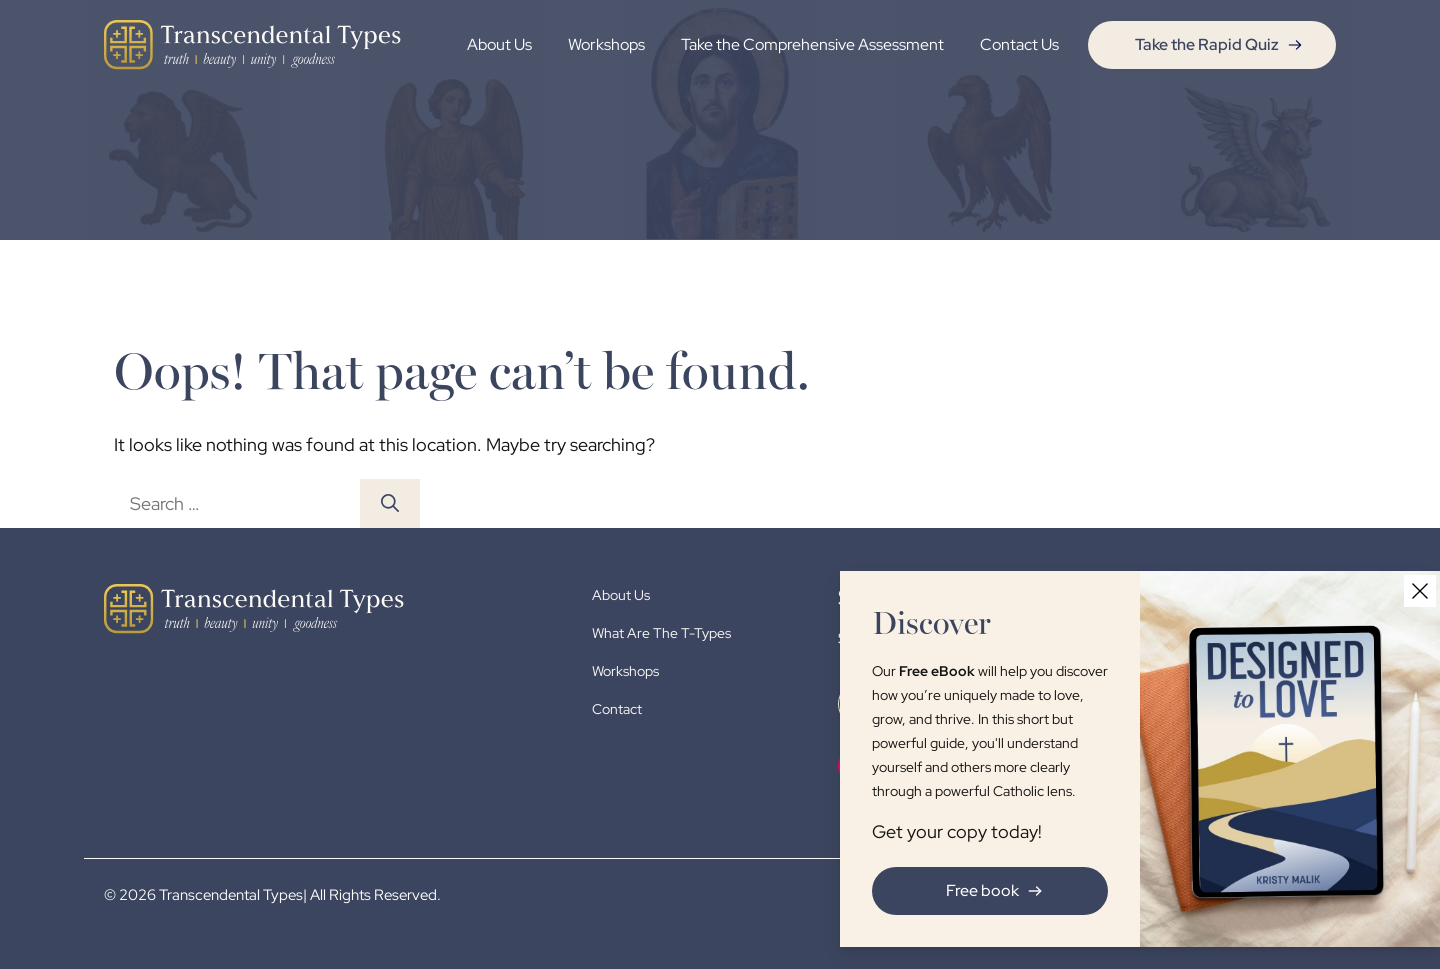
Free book (987, 890)
